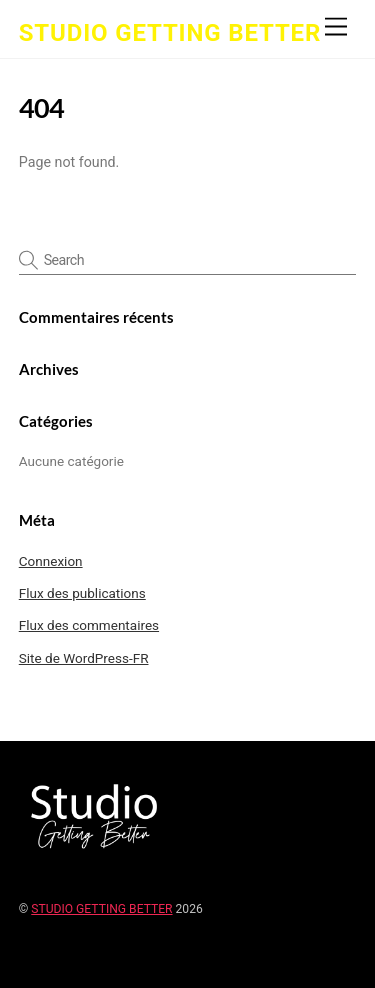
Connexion (51, 561)
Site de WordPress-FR (84, 658)
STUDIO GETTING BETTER (101, 909)
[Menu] (336, 27)
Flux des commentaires (89, 625)
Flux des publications (82, 593)
